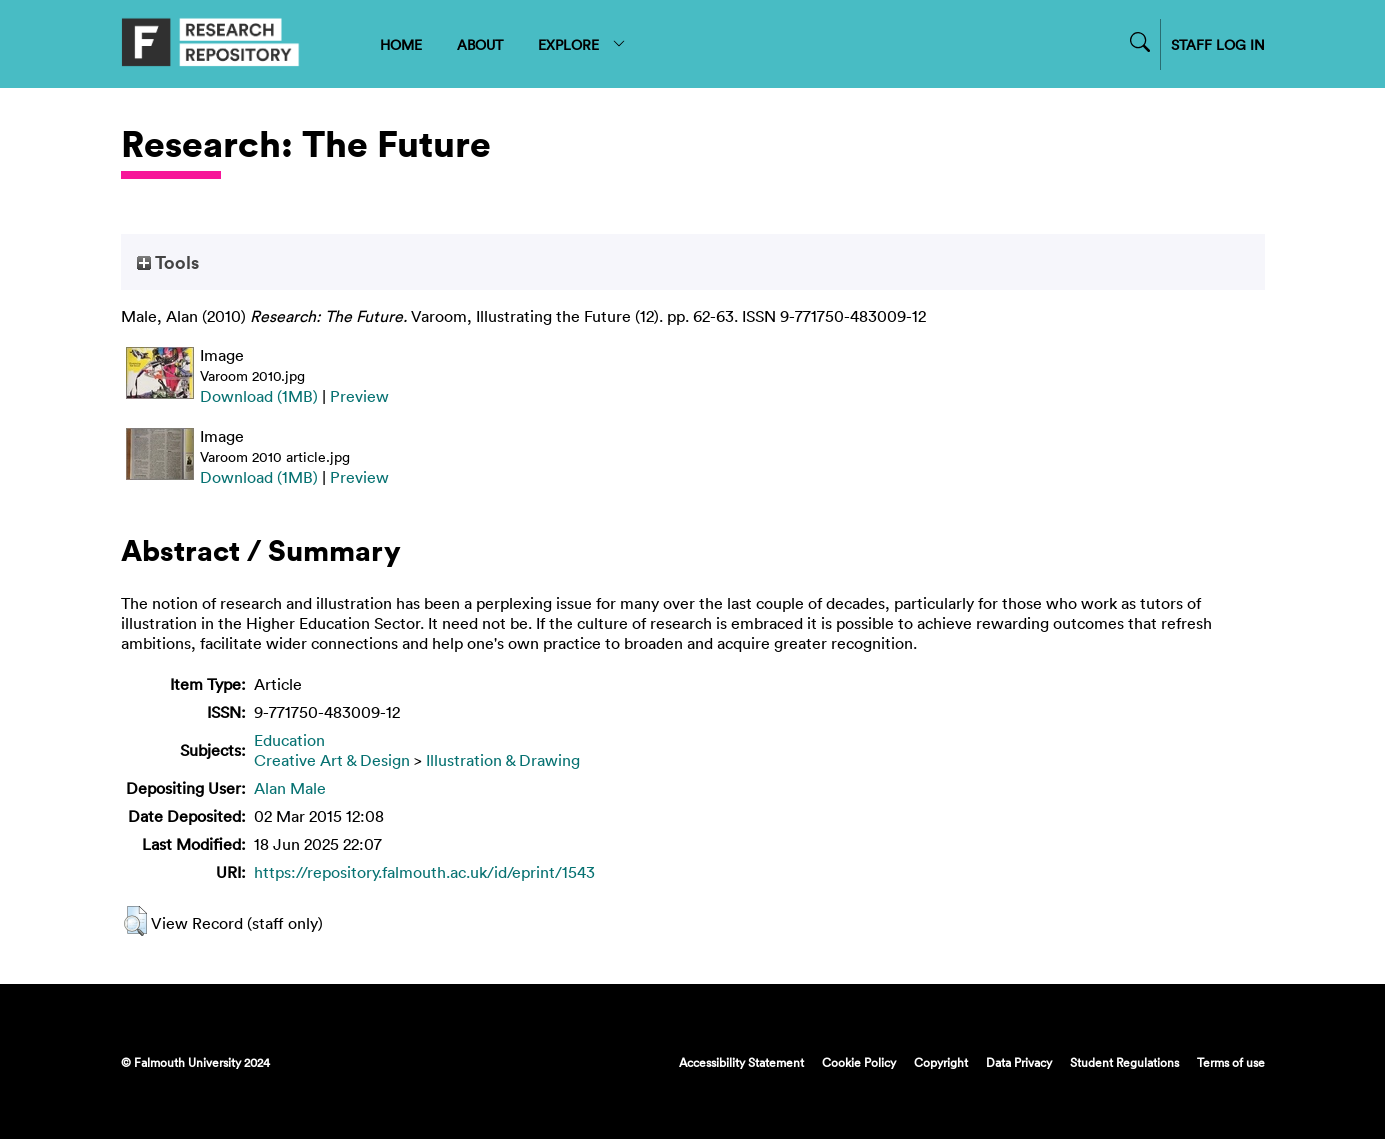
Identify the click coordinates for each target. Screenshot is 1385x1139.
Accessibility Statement (741, 1062)
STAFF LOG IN (1218, 44)
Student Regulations (1124, 1062)
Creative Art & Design (332, 760)
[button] (135, 921)
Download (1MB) (259, 396)
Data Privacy (1019, 1062)
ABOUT (480, 44)
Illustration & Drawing (503, 760)
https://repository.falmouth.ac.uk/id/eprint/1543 (424, 872)
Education (289, 740)
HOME (401, 44)
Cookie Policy (859, 1062)
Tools (168, 262)
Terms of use (1231, 1062)
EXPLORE (582, 44)
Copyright (941, 1062)
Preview (359, 396)
